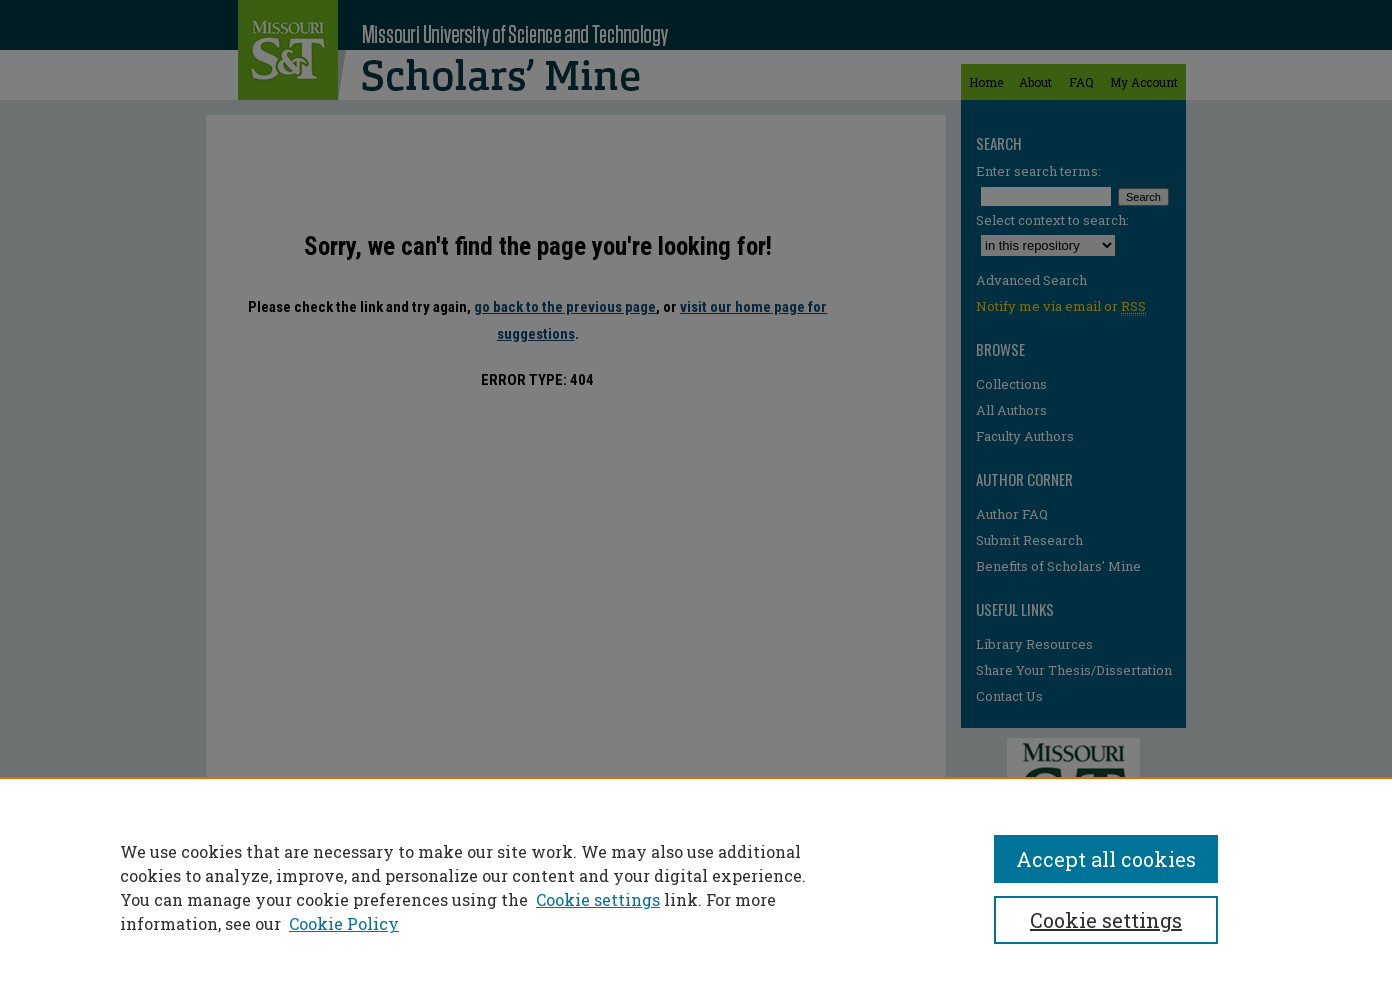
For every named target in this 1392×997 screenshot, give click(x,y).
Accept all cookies (1106, 859)
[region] (696, 887)
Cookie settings (598, 899)
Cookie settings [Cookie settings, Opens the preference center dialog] (1106, 920)
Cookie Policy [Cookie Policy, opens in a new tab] (344, 923)
